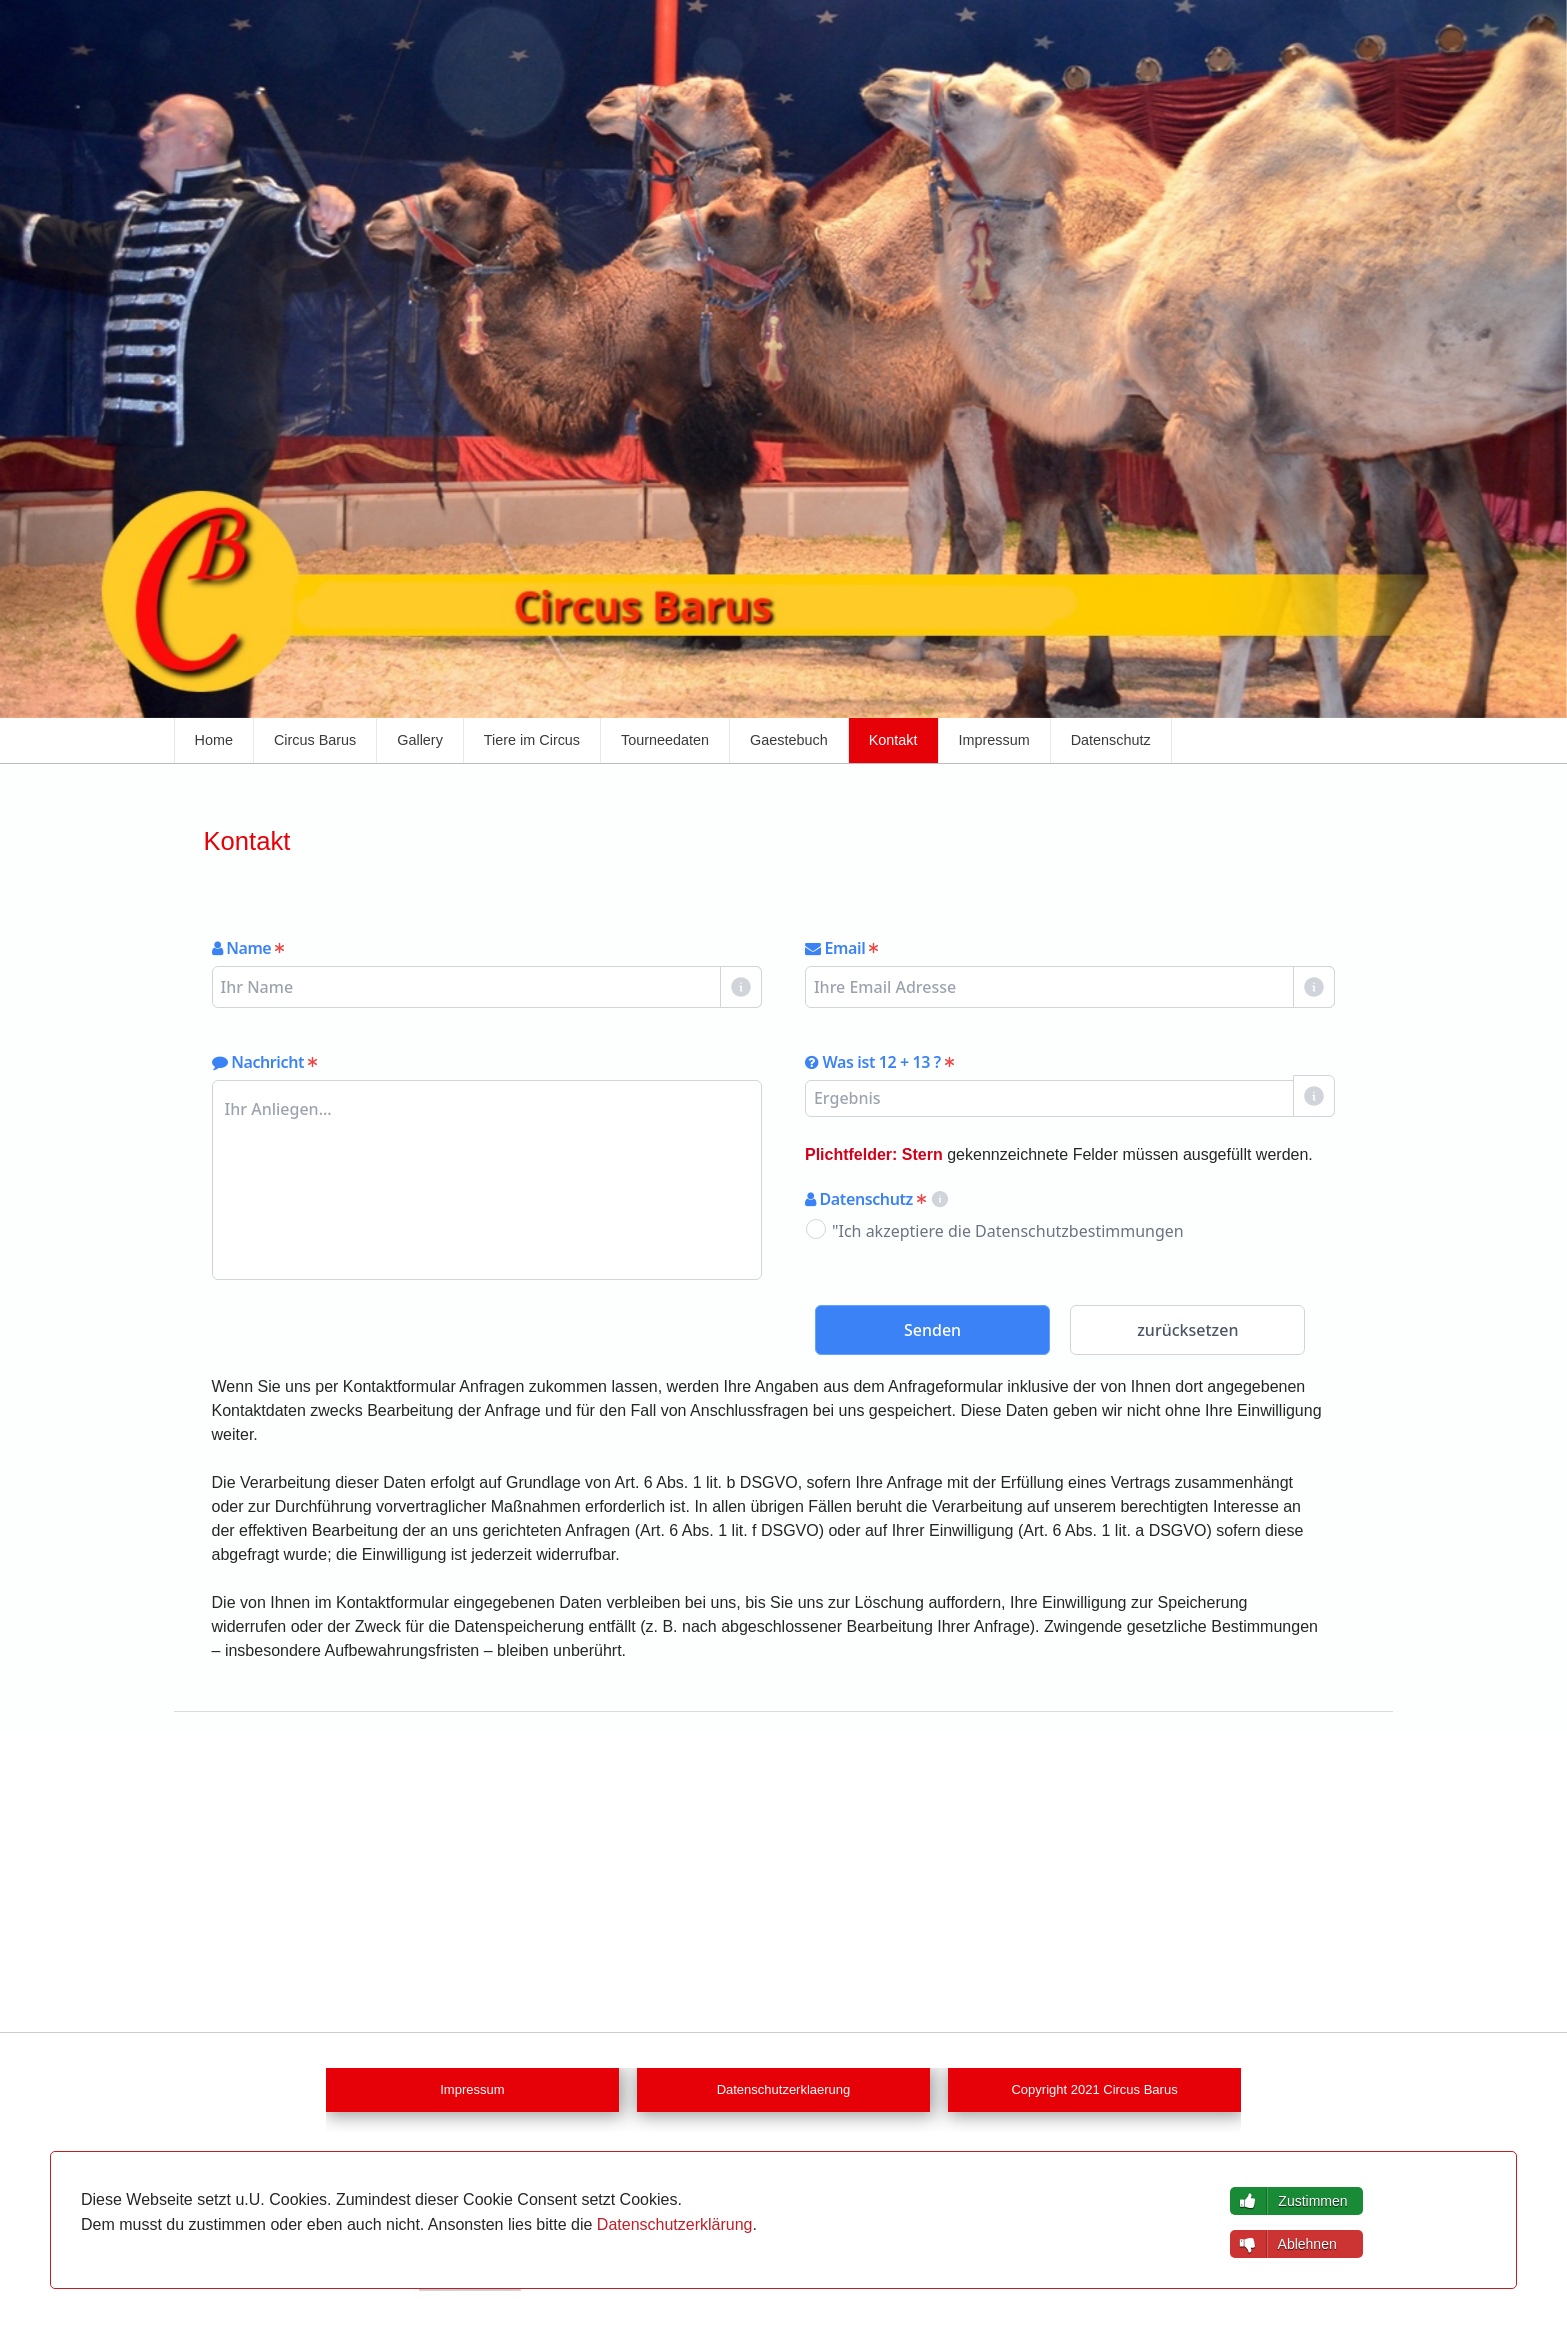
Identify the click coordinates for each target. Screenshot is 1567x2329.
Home (214, 740)
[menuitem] (214, 740)
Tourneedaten (665, 740)
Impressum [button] (472, 2090)
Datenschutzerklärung (675, 2224)
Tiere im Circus (532, 740)
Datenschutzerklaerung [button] (784, 2090)
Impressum (994, 740)
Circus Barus (315, 740)
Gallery (420, 740)
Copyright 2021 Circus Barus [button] (1094, 2090)
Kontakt (893, 740)
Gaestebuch (789, 740)
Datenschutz (1111, 740)
